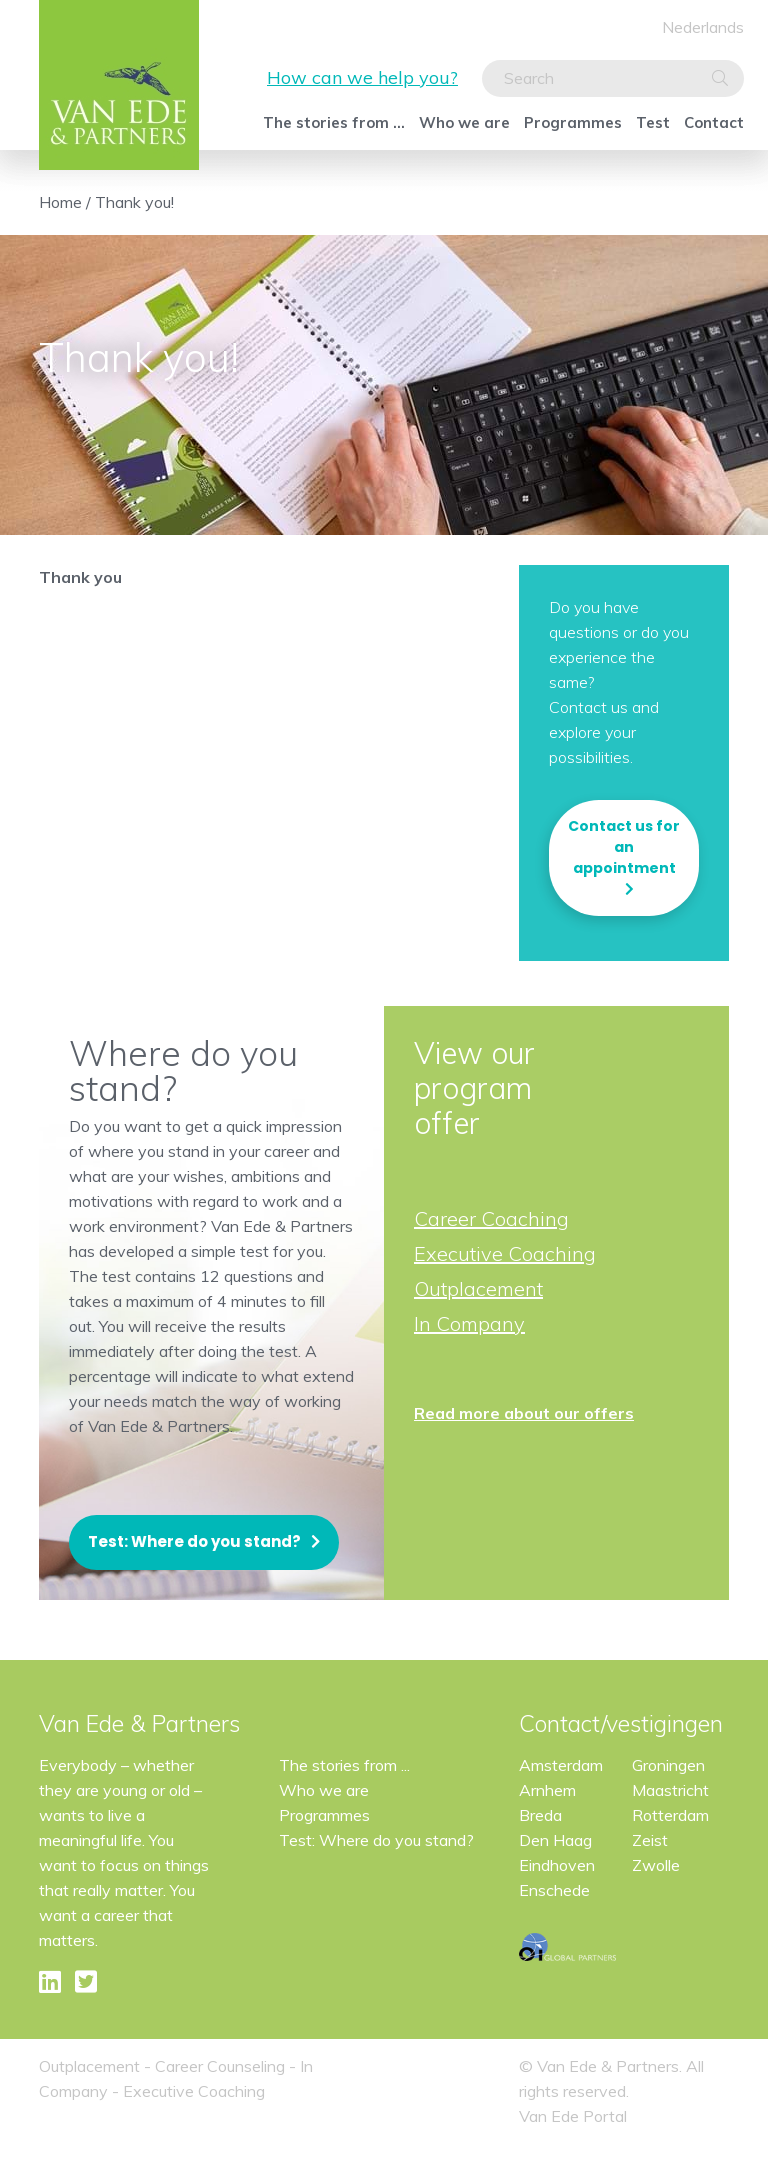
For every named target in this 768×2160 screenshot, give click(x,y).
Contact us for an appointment (624, 847)
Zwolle (656, 1865)
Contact (714, 122)
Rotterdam (670, 1815)
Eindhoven (557, 1865)
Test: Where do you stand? (194, 1541)
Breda (540, 1815)
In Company (469, 1323)
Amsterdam (561, 1765)
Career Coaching (491, 1218)
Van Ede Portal (573, 2116)
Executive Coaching (505, 1253)
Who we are (464, 122)
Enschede (554, 1890)
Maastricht (670, 1790)
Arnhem (547, 1790)
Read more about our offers (524, 1413)
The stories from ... (334, 122)
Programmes (573, 122)
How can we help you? (362, 77)
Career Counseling (220, 2066)
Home (60, 202)
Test (653, 122)
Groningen (668, 1765)
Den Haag (555, 1840)
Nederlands (703, 27)
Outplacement (478, 1288)
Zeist (650, 1840)
